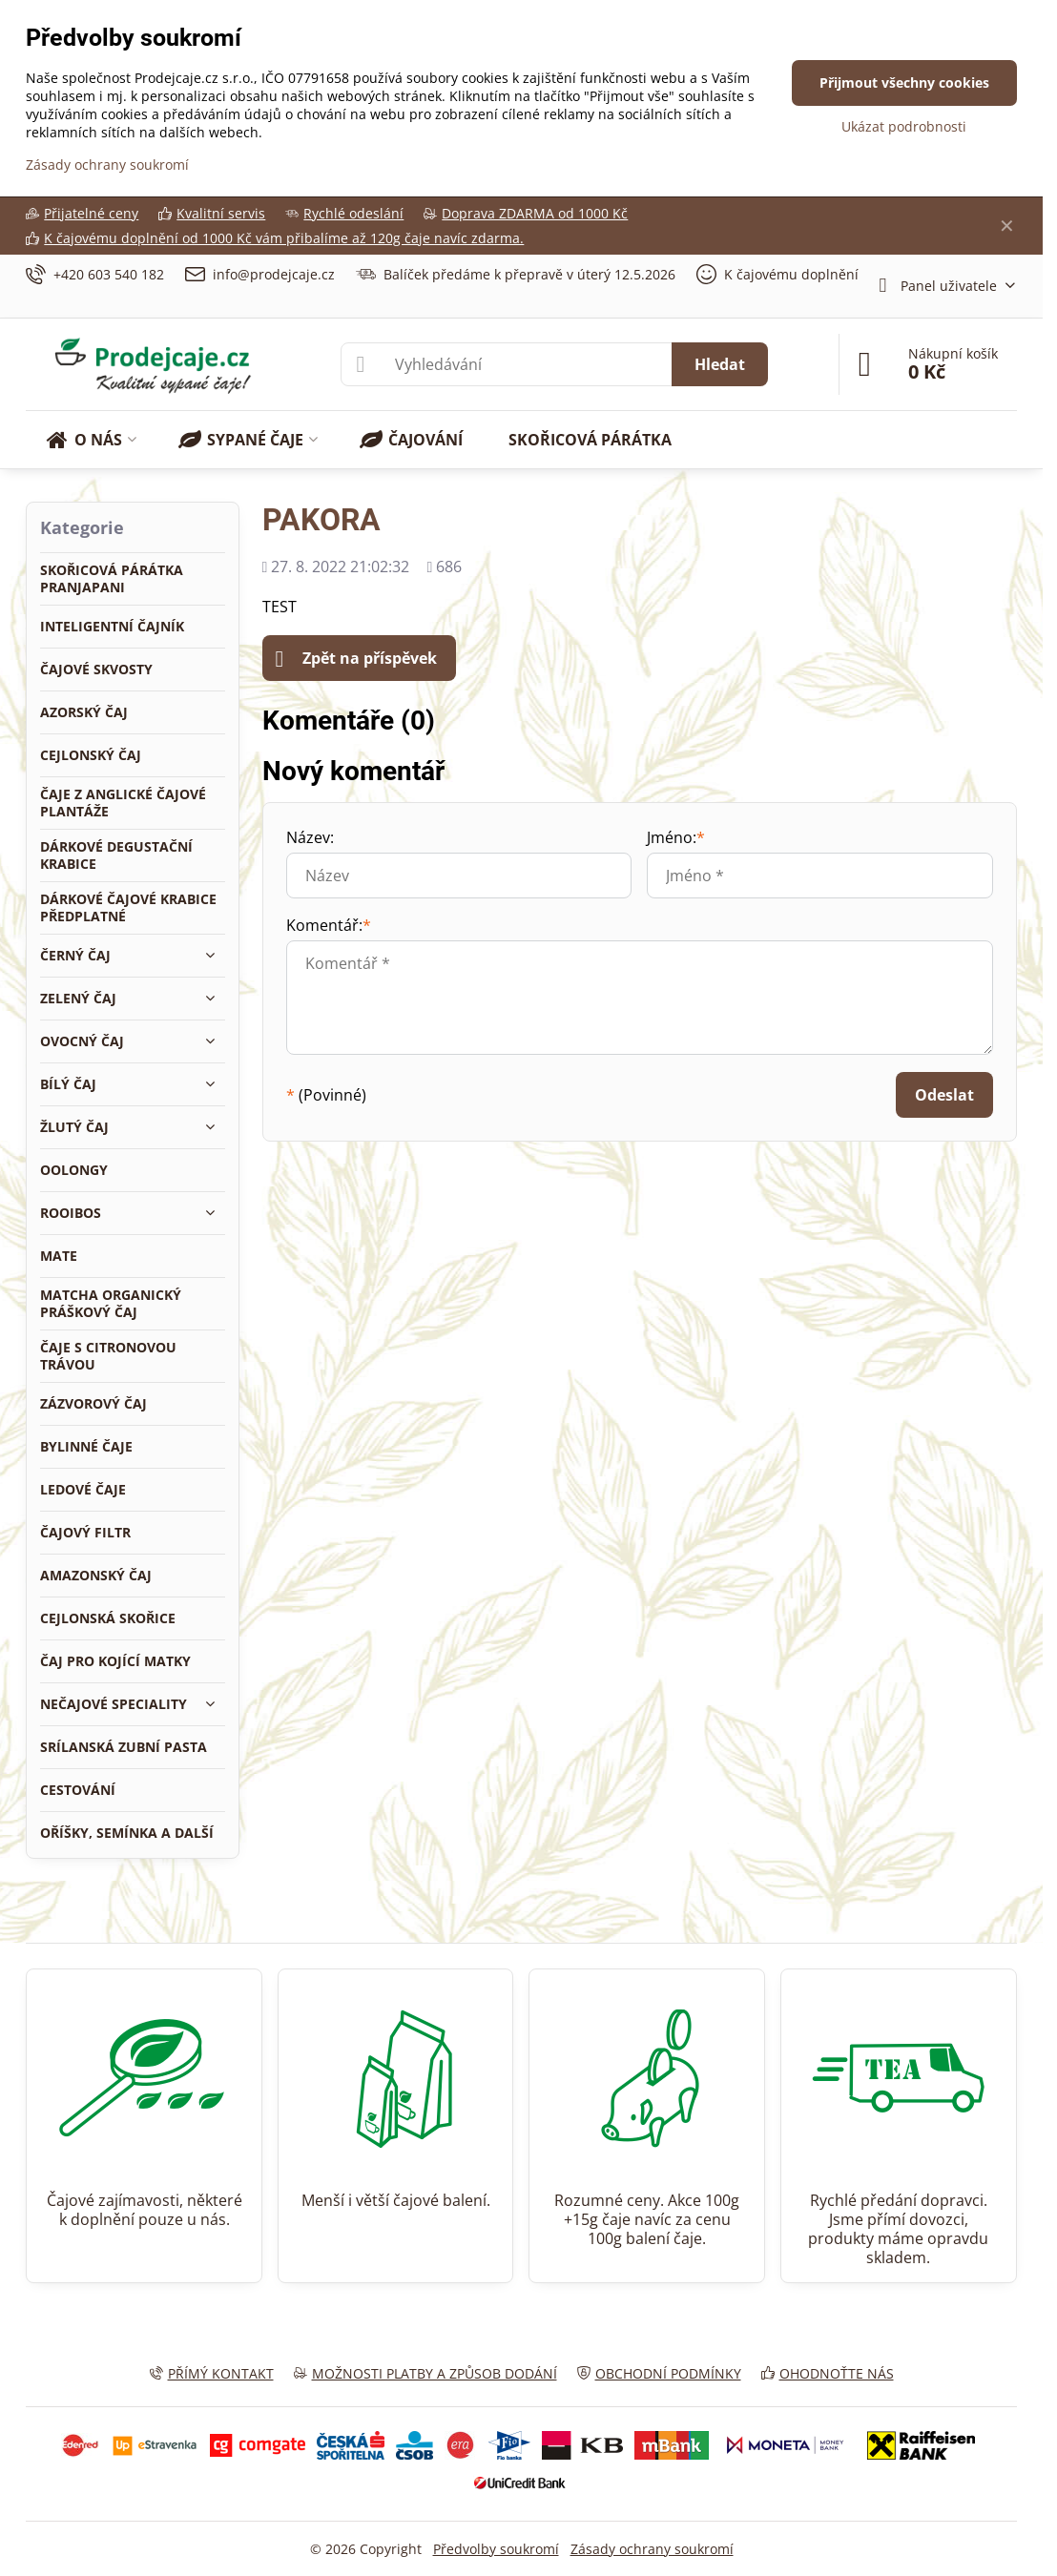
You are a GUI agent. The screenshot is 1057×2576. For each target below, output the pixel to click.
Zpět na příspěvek (356, 659)
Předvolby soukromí (496, 2549)
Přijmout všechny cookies (904, 82)
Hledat (719, 364)
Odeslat (944, 1094)
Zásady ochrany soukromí (652, 2549)
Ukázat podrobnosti (903, 126)
